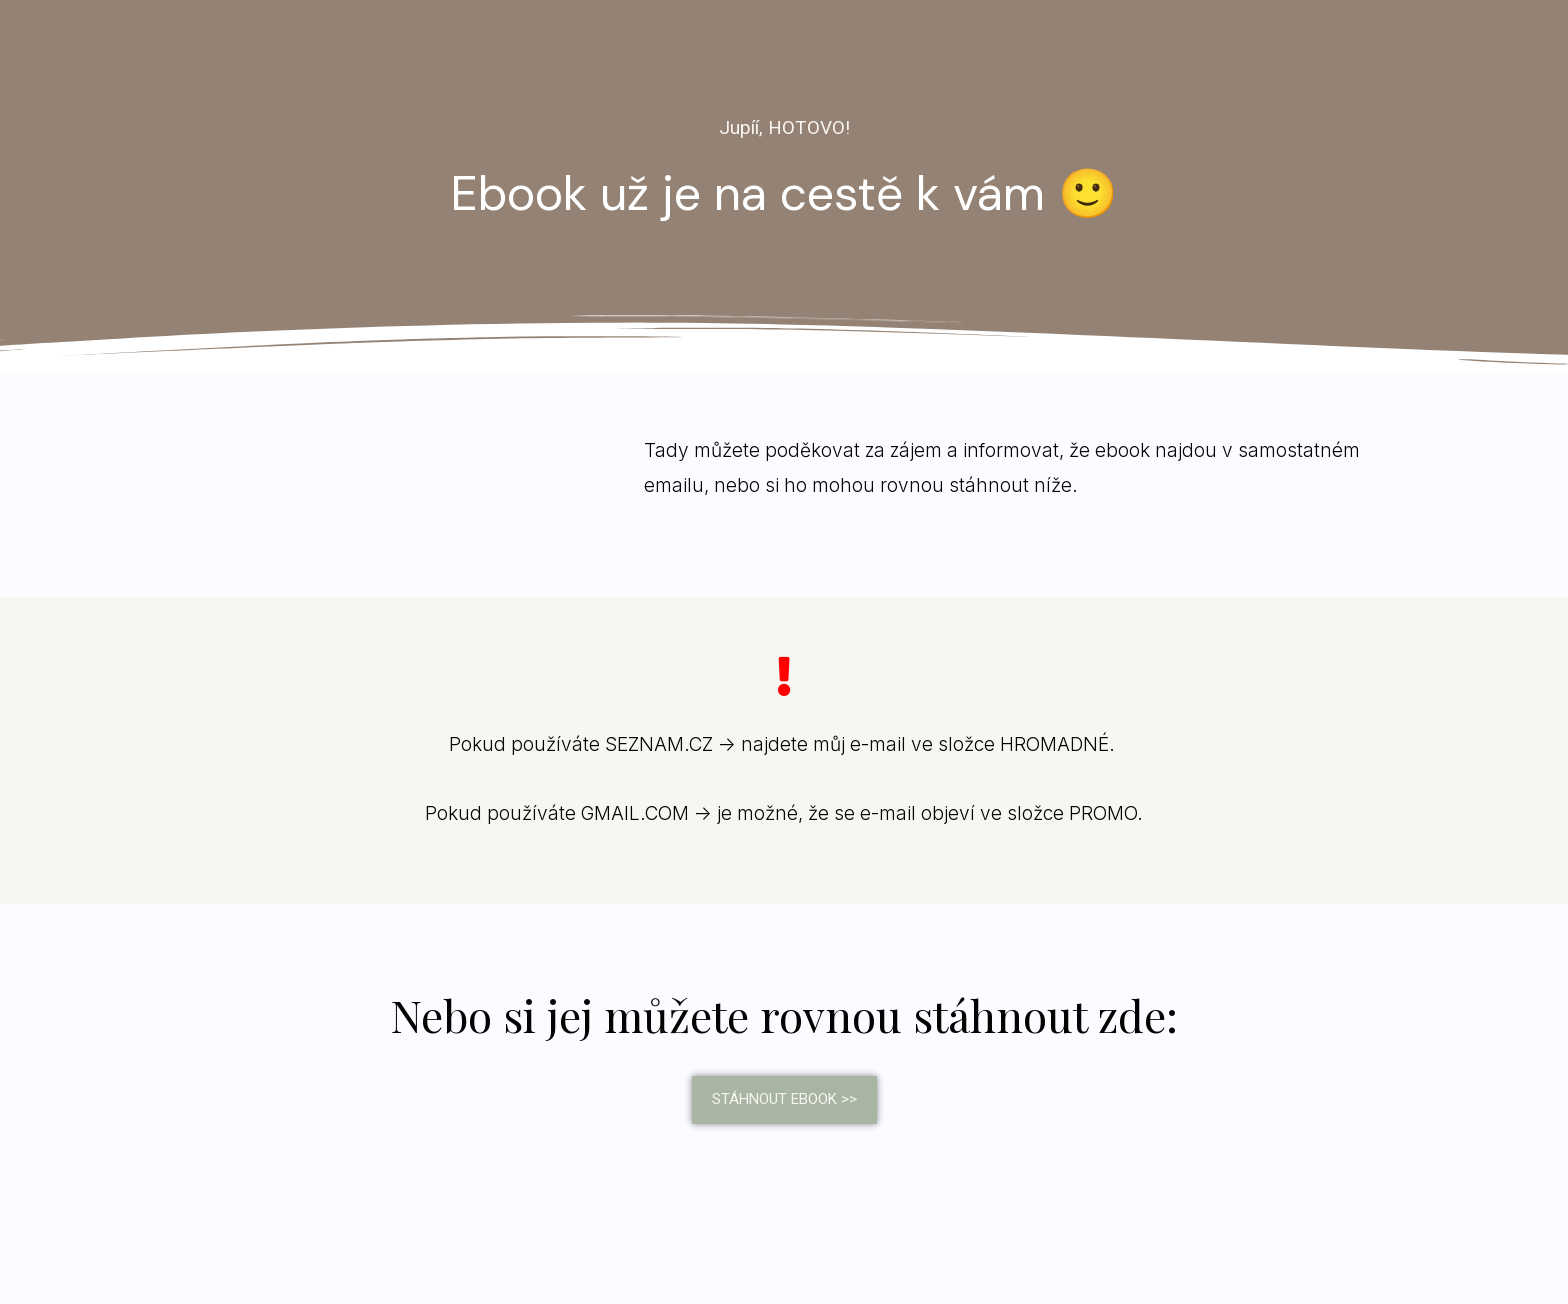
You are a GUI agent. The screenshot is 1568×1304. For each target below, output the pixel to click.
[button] (784, 1100)
